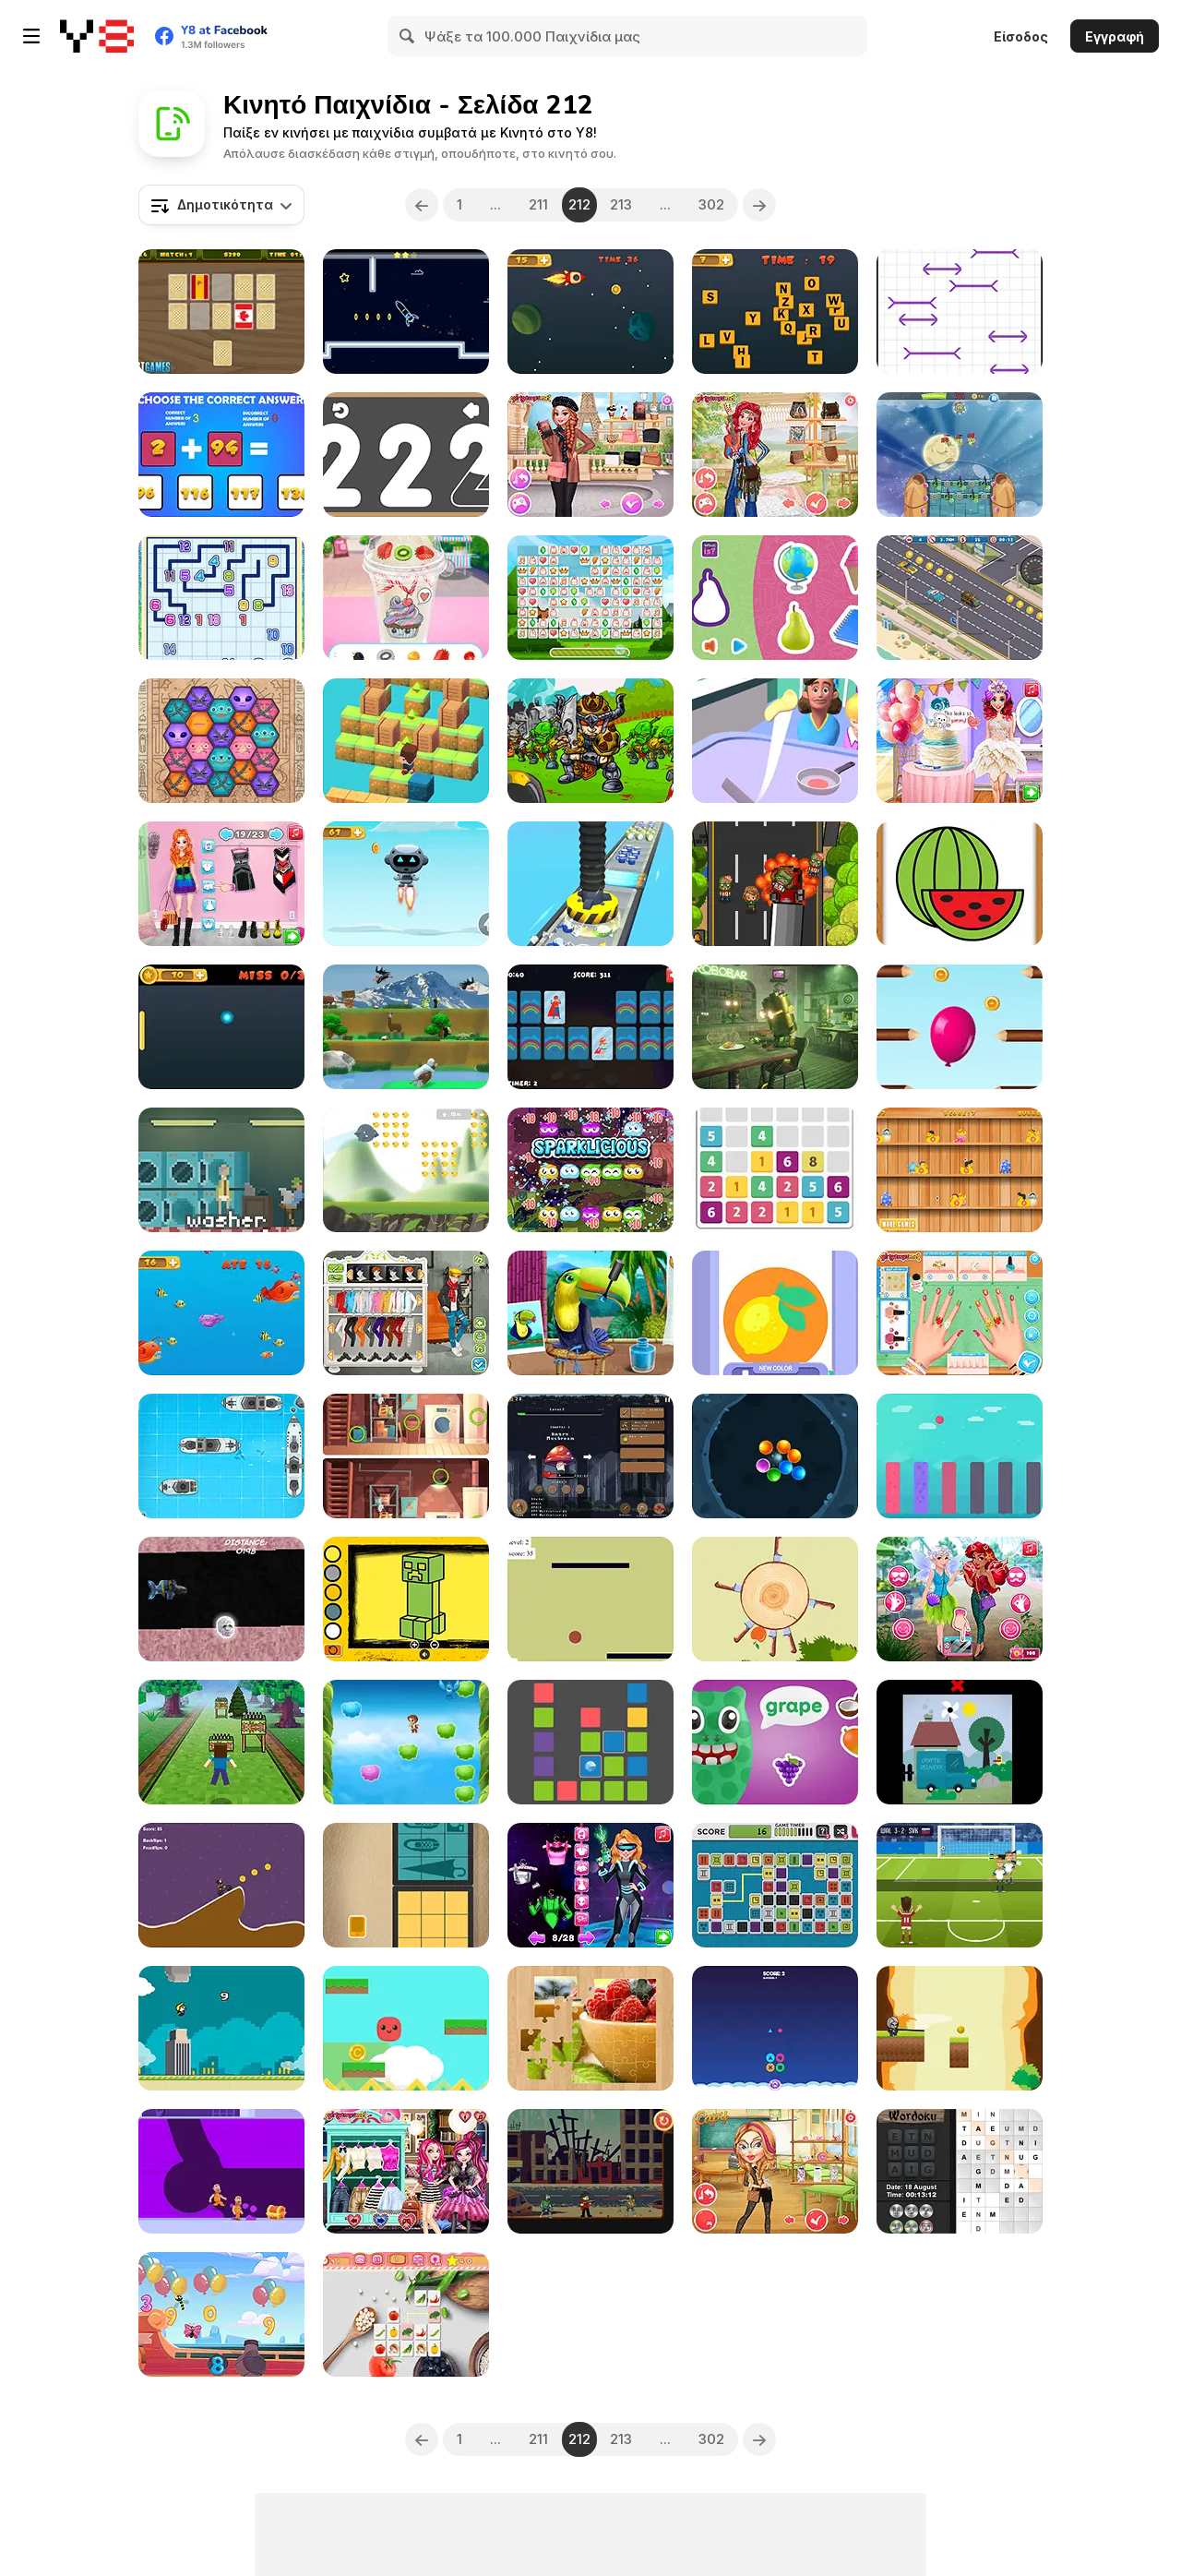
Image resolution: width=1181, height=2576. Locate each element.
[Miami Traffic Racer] (960, 597)
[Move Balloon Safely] (960, 1027)
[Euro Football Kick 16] (960, 1885)
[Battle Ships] (221, 1456)
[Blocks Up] (590, 1742)
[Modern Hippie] (775, 454)
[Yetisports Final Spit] (406, 1027)
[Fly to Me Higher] (406, 1742)
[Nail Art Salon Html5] (960, 1313)
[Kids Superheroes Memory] (590, 1027)
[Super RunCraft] (221, 1742)
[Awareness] (775, 1027)
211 (538, 204)
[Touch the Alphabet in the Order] (775, 311)
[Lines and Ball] (590, 1599)
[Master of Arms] (590, 740)
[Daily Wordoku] (960, 2171)
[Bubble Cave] (775, 1456)
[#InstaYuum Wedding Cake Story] (960, 740)
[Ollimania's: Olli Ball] (406, 1170)
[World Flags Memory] (221, 311)
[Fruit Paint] (960, 883)
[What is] (775, 597)
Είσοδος (1021, 36)
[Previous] (421, 205)
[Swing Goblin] (960, 2028)
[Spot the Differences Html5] (406, 1456)
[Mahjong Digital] (775, 1885)
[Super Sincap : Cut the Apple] (775, 1599)
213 (622, 204)
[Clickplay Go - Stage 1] (960, 1742)
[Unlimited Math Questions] (221, 454)
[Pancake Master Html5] (775, 740)
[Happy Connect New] (590, 597)
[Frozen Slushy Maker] (406, 597)
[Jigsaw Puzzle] (590, 2028)
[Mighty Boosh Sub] (221, 1599)
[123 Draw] (406, 454)
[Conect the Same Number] (221, 597)
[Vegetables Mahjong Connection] (406, 2314)
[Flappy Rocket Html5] (590, 311)
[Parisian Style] (590, 454)
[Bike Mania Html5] (221, 1885)
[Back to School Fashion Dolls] (775, 2171)
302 (712, 204)
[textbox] (221, 205)
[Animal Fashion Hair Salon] (590, 1313)
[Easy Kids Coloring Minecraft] (406, 1599)
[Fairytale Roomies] (406, 2171)
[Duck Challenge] (960, 1170)
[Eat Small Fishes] (221, 1313)
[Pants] (221, 1170)
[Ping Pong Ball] (221, 1027)
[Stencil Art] (775, 1313)
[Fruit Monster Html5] (775, 1742)
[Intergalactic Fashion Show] (590, 1885)
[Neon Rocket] (406, 311)
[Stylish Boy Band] (406, 1313)
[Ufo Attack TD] (960, 454)
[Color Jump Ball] (960, 1456)
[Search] (408, 36)
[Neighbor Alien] (221, 740)
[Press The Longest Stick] (960, 311)
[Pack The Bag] (406, 1885)
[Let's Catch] (775, 1170)
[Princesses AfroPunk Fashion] (221, 883)
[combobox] (221, 205)
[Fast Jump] (406, 740)
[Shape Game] (775, 2028)
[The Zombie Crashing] (775, 883)
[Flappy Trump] (221, 2028)
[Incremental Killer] (590, 1456)
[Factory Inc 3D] (590, 883)
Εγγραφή (1114, 36)
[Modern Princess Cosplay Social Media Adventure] (960, 1599)
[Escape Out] (221, 2171)
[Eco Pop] (590, 1170)
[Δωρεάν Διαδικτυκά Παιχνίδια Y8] (97, 36)
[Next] (760, 205)
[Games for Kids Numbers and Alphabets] (221, 2314)
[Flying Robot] (406, 883)
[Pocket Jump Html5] (406, 2028)
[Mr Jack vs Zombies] (590, 2171)
